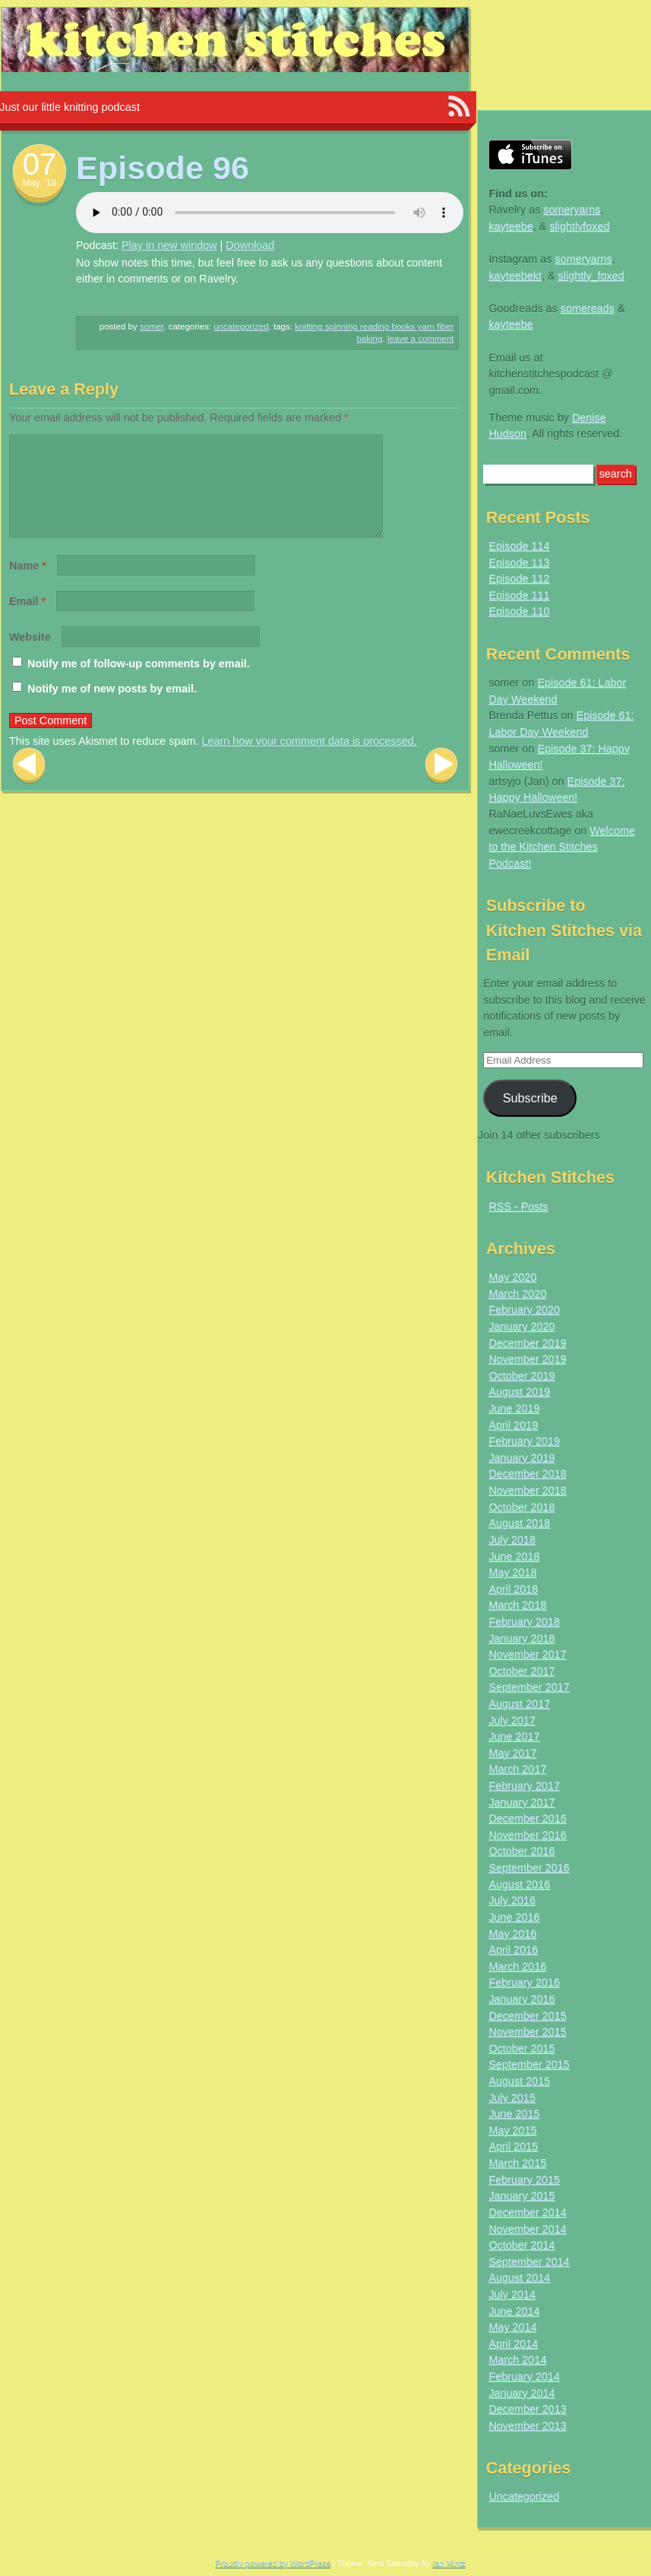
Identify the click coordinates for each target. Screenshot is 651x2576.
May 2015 (512, 2130)
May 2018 (512, 1572)
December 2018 (527, 1474)
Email (27, 619)
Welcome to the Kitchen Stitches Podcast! (561, 847)
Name (27, 584)
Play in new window (169, 245)
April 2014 (513, 2344)
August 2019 (519, 1392)
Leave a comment (420, 338)
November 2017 (527, 1654)
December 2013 (527, 2409)
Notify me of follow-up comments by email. (138, 682)
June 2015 (513, 2114)
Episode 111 (518, 595)
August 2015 (519, 2081)
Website (30, 655)
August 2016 (519, 1884)
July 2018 (512, 1540)
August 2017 (519, 1704)
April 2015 (513, 2146)
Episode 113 (518, 563)
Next (441, 783)
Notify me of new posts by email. (112, 707)
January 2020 (521, 1326)
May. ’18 (39, 183)
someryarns (571, 209)
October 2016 (521, 1851)
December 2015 (527, 2016)
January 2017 (521, 1802)
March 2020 (517, 1294)
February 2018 (524, 1622)
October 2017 (521, 1671)
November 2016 (527, 1835)
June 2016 (513, 1917)
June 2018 (513, 1556)
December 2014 (527, 2212)
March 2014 (517, 2360)
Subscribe (530, 1098)
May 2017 (512, 1753)
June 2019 (513, 1408)
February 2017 (524, 1786)
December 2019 (527, 1343)
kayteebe (510, 226)
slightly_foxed (591, 276)
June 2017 (513, 1736)
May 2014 (512, 2327)
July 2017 (512, 1720)
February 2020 (524, 1310)
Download (250, 245)
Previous (29, 783)
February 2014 (524, 2376)
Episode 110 (518, 611)
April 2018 (513, 1589)
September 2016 (528, 1868)
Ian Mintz (449, 2563)
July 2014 (512, 2294)
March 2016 (517, 1966)
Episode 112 (518, 578)
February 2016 (524, 1982)
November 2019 (527, 1359)
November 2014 (527, 2229)
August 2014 (519, 2278)
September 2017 (528, 1687)
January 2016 (521, 1999)
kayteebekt (515, 276)
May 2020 (512, 1277)
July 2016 (512, 1900)
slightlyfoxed (579, 226)
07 (40, 164)
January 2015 (521, 2196)
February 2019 (524, 1441)
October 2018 (521, 1507)
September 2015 (528, 2064)
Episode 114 (518, 546)
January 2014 (521, 2393)
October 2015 (521, 2048)
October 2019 (521, 1376)
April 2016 (513, 1950)
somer (151, 326)
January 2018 (521, 1638)
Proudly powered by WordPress (273, 2563)
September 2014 (528, 2262)
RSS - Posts (518, 1206)
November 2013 (527, 2426)
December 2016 (527, 1818)
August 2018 (519, 1523)
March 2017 (517, 1769)
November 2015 (527, 2032)
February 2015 (524, 2180)
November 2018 (527, 1490)
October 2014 (521, 2245)
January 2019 (521, 1458)
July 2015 (512, 2098)
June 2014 (513, 2311)
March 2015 (517, 2163)
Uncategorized (240, 326)
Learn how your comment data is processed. (309, 759)
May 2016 (512, 1934)
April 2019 (513, 1425)
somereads (588, 308)
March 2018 (517, 1605)
